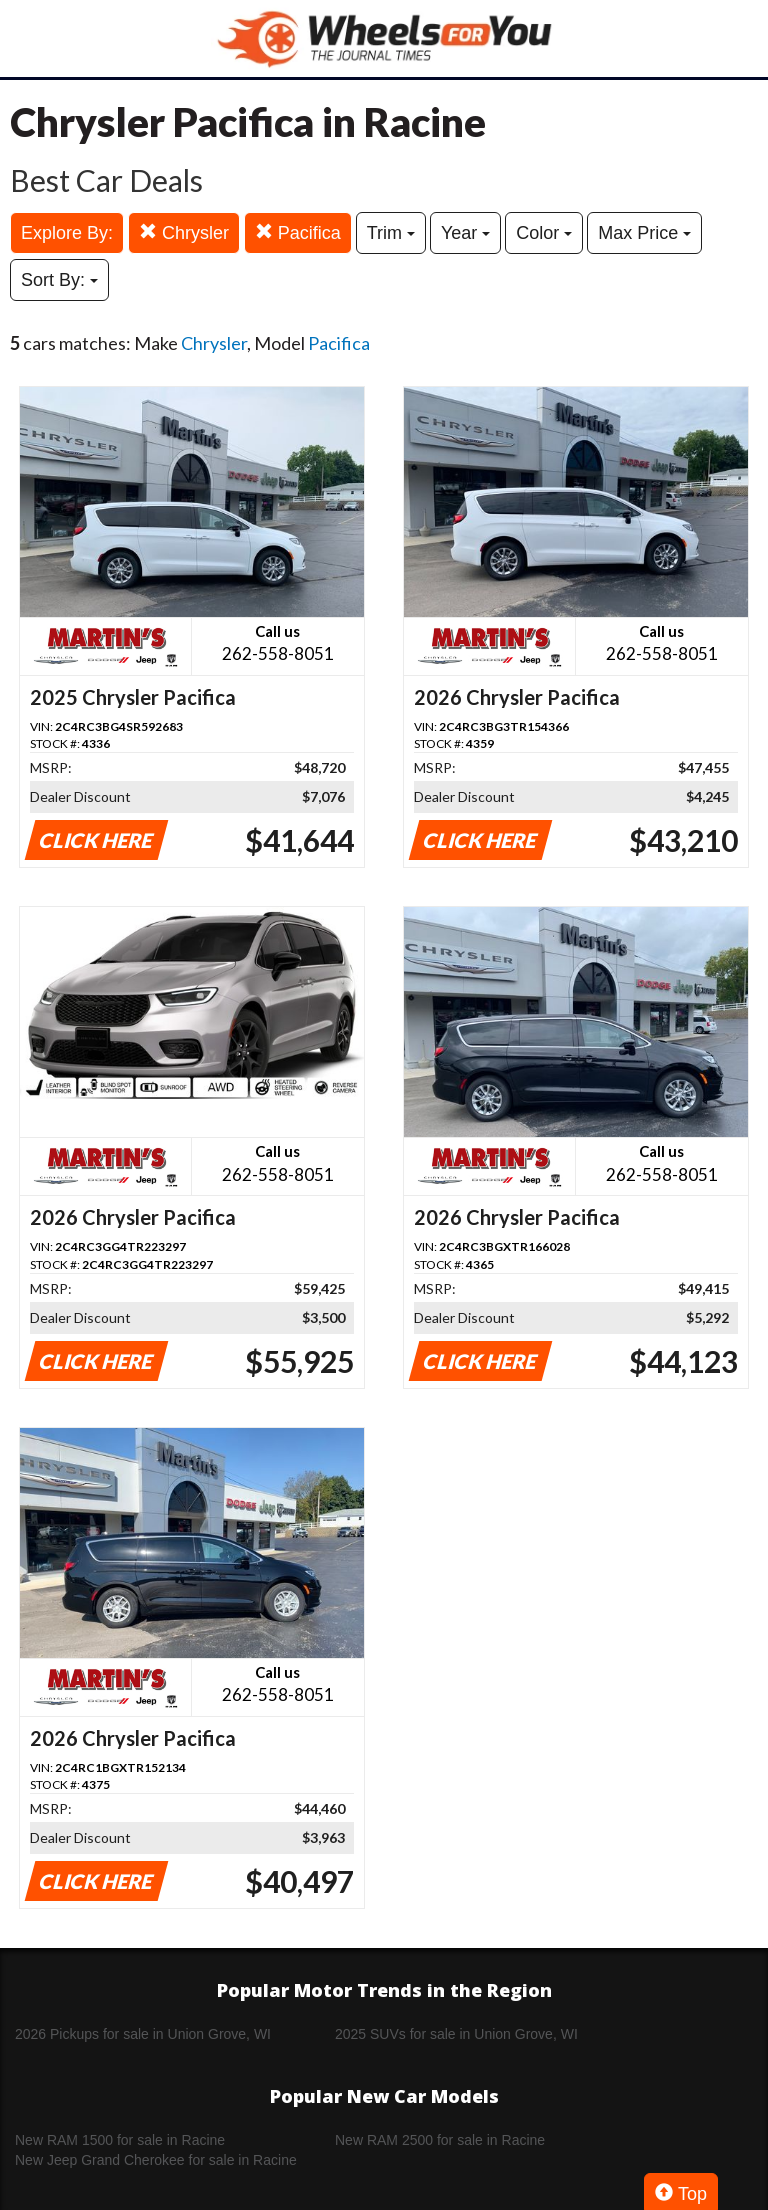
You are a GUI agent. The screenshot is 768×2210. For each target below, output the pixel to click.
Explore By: (67, 233)
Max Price (644, 233)
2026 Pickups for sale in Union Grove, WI (143, 2034)
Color (544, 233)
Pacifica (298, 232)
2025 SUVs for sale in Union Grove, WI (456, 2034)
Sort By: (59, 280)
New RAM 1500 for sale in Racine (120, 2140)
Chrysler (184, 232)
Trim (391, 233)
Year (465, 233)
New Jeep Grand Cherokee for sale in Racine (156, 2160)
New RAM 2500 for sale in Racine (440, 2140)
